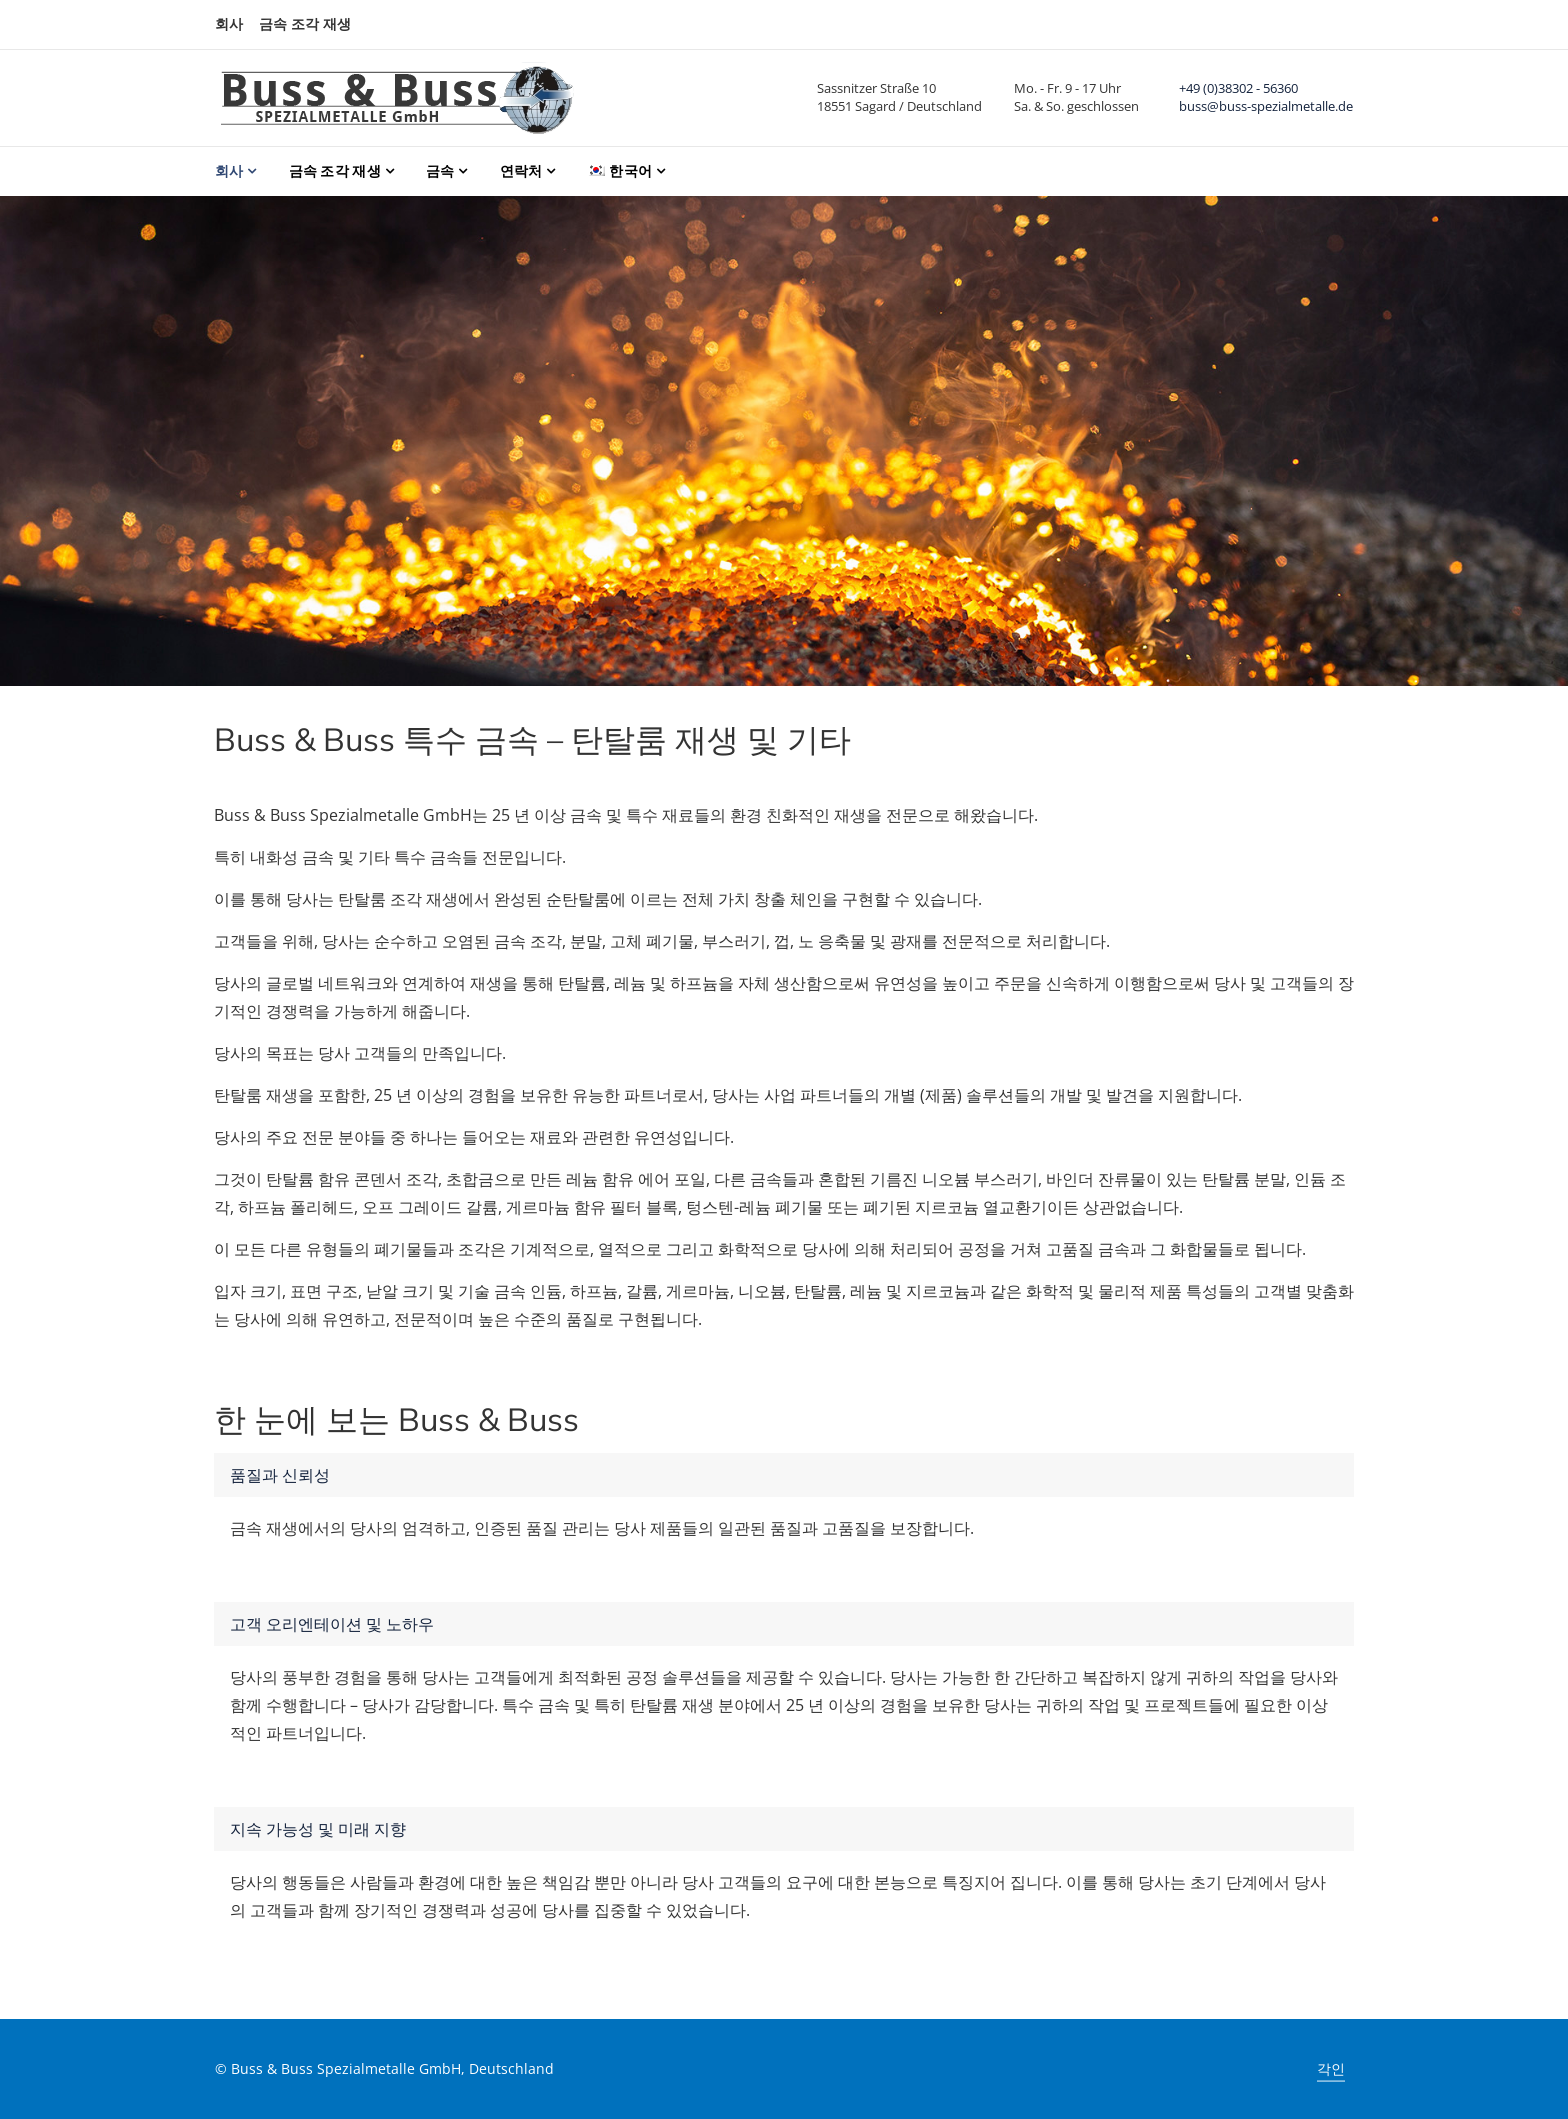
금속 (440, 171)
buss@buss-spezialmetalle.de (1266, 106)
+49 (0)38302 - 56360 (1238, 88)
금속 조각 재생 (305, 23)
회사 (229, 23)
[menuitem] (626, 171)
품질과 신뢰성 (280, 1475)
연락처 (521, 171)
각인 (1331, 2068)
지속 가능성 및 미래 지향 (318, 1829)
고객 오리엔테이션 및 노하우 (332, 1624)
